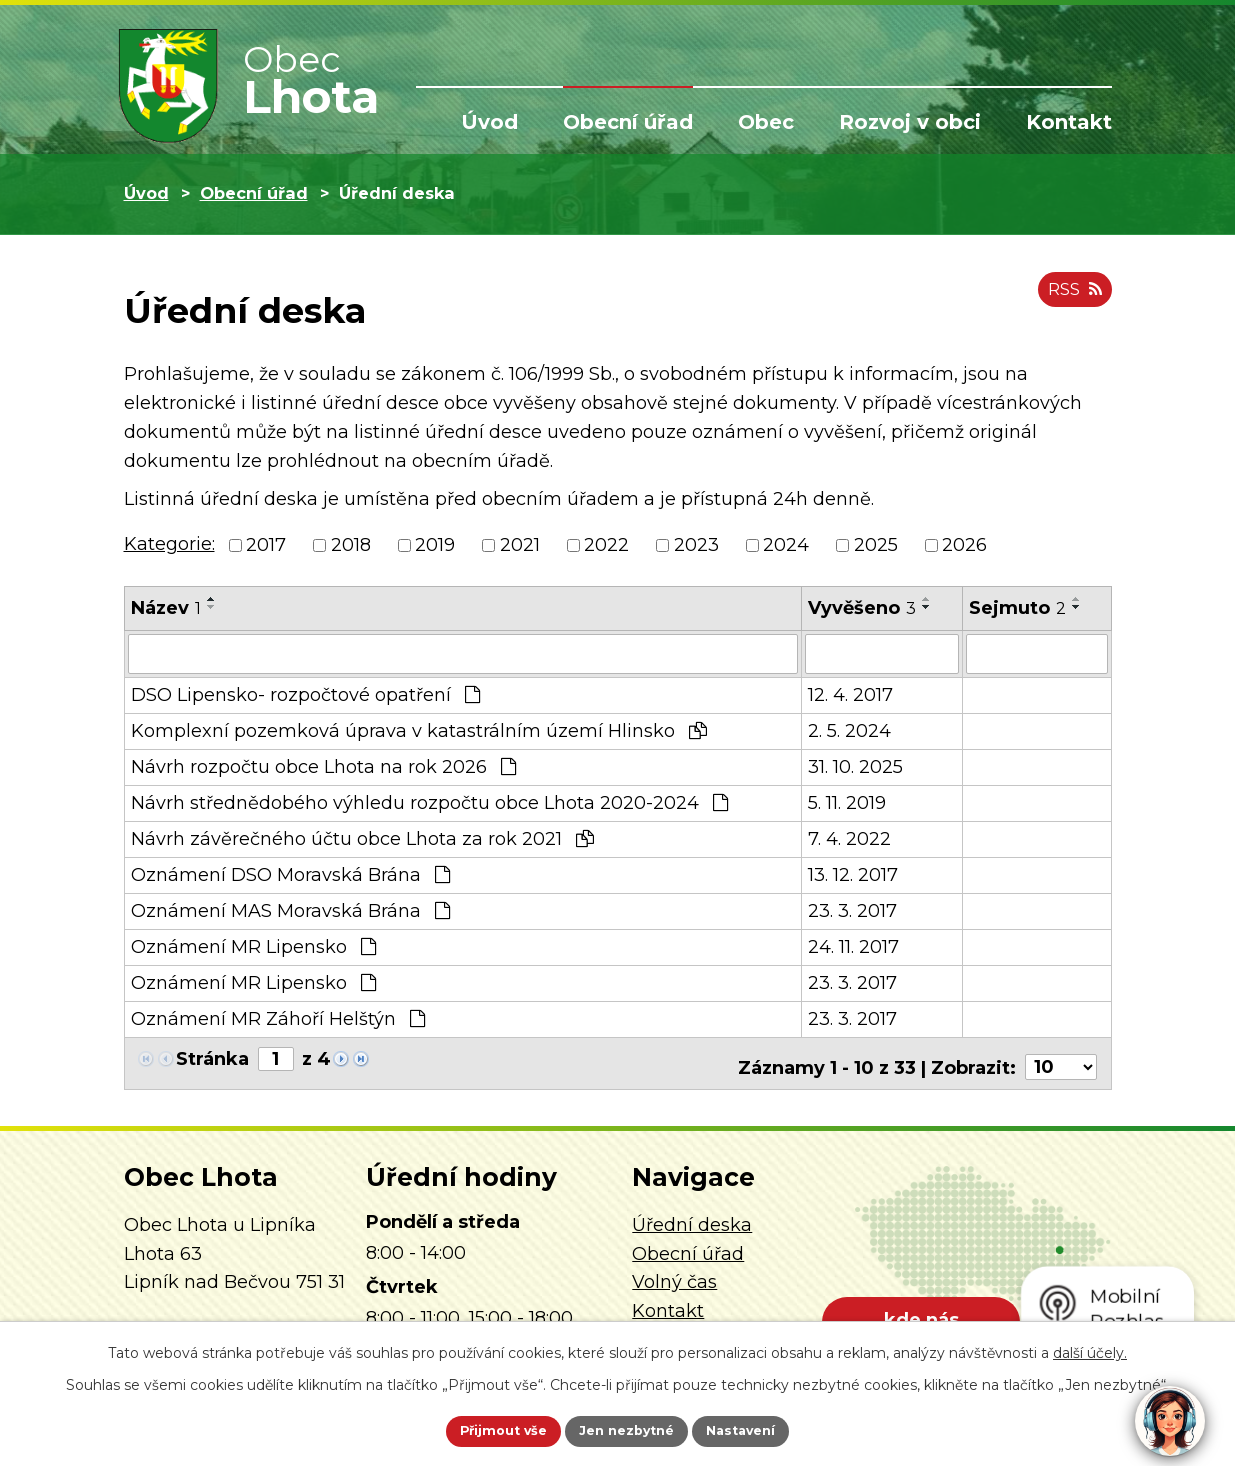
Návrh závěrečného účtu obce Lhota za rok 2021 (362, 837)
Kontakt (1069, 122)
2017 (266, 545)
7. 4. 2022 (849, 837)
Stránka (212, 1057)
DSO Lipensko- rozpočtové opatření (305, 693)
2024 (786, 545)
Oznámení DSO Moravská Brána (290, 873)
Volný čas (674, 1273)
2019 (435, 545)
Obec (766, 122)
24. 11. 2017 (853, 945)
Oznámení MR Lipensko (253, 945)
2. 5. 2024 (849, 729)
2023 (696, 545)
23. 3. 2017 (852, 909)
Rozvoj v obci (910, 122)
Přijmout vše (481, 1429)
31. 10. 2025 (855, 765)
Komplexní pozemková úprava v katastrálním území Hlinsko (419, 729)
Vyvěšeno (862, 608)
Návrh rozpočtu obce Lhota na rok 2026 (323, 765)
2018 (351, 545)
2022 (606, 545)
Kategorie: (169, 544)
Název (166, 608)
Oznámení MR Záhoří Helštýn (278, 1017)
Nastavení (763, 1429)
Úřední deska (692, 1216)
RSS (1071, 298)
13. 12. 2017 (853, 873)
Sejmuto (1017, 608)
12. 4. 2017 (850, 693)
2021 (520, 545)
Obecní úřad (628, 122)
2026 (964, 545)
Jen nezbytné (626, 1429)
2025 (876, 545)
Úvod (489, 122)
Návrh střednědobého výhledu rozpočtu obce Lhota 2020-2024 (429, 801)
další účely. (1090, 1349)
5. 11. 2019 (847, 801)
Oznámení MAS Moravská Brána (290, 909)
